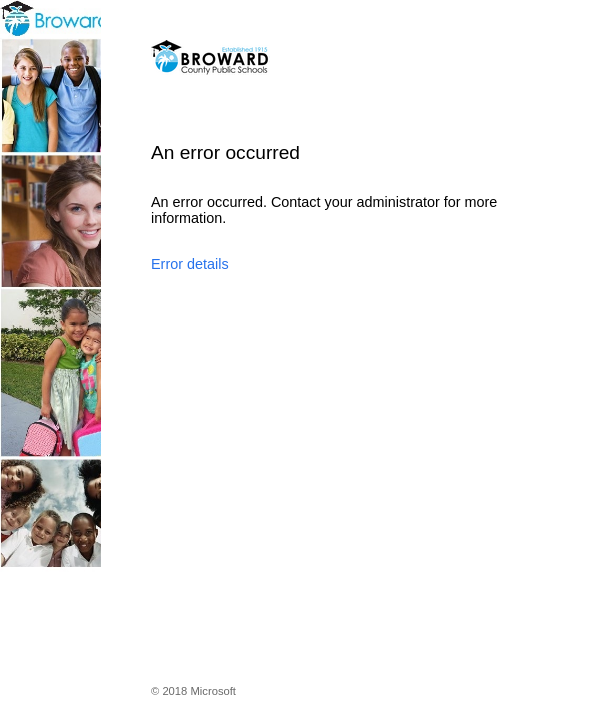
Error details (190, 264)
